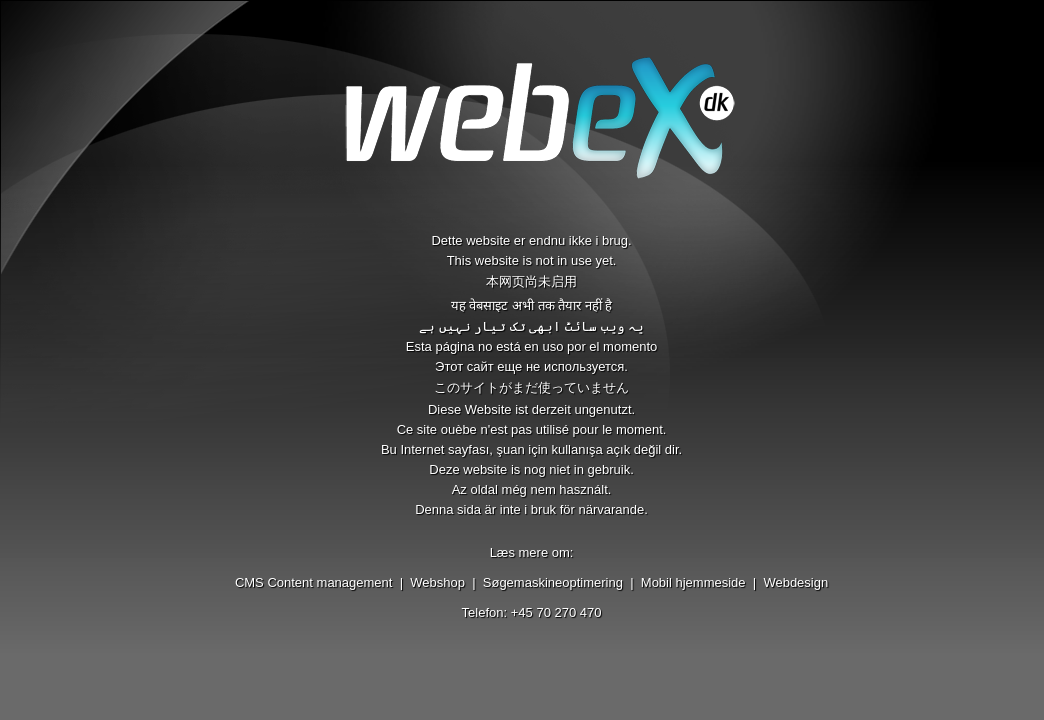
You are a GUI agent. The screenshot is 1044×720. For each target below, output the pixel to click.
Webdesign (795, 582)
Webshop (437, 582)
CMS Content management (314, 582)
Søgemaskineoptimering (553, 582)
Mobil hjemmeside (693, 582)
